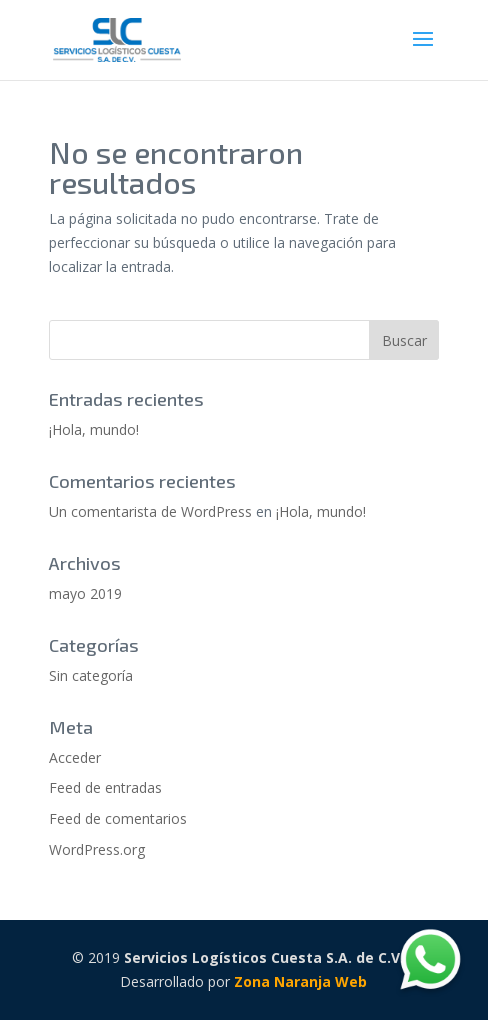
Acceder (75, 757)
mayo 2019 (85, 593)
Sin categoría (91, 675)
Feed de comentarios (118, 818)
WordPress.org (97, 849)
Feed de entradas (105, 787)
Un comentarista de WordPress (150, 511)
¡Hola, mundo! (94, 429)
